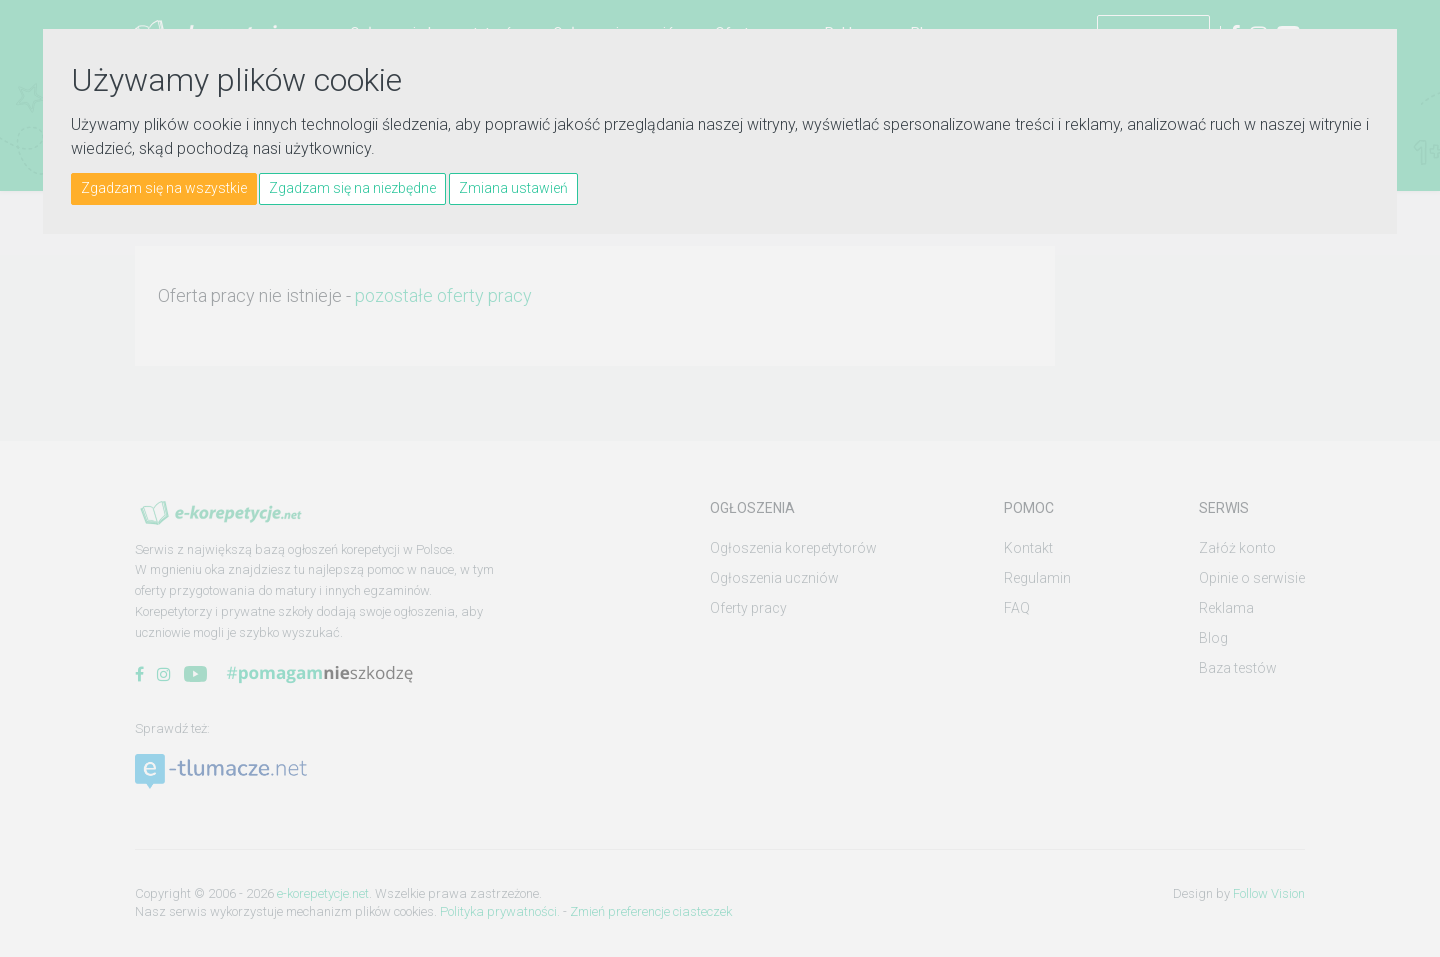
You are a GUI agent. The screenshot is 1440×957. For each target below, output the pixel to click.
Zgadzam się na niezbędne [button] (352, 188)
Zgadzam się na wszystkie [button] (164, 188)
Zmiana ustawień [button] (513, 188)
